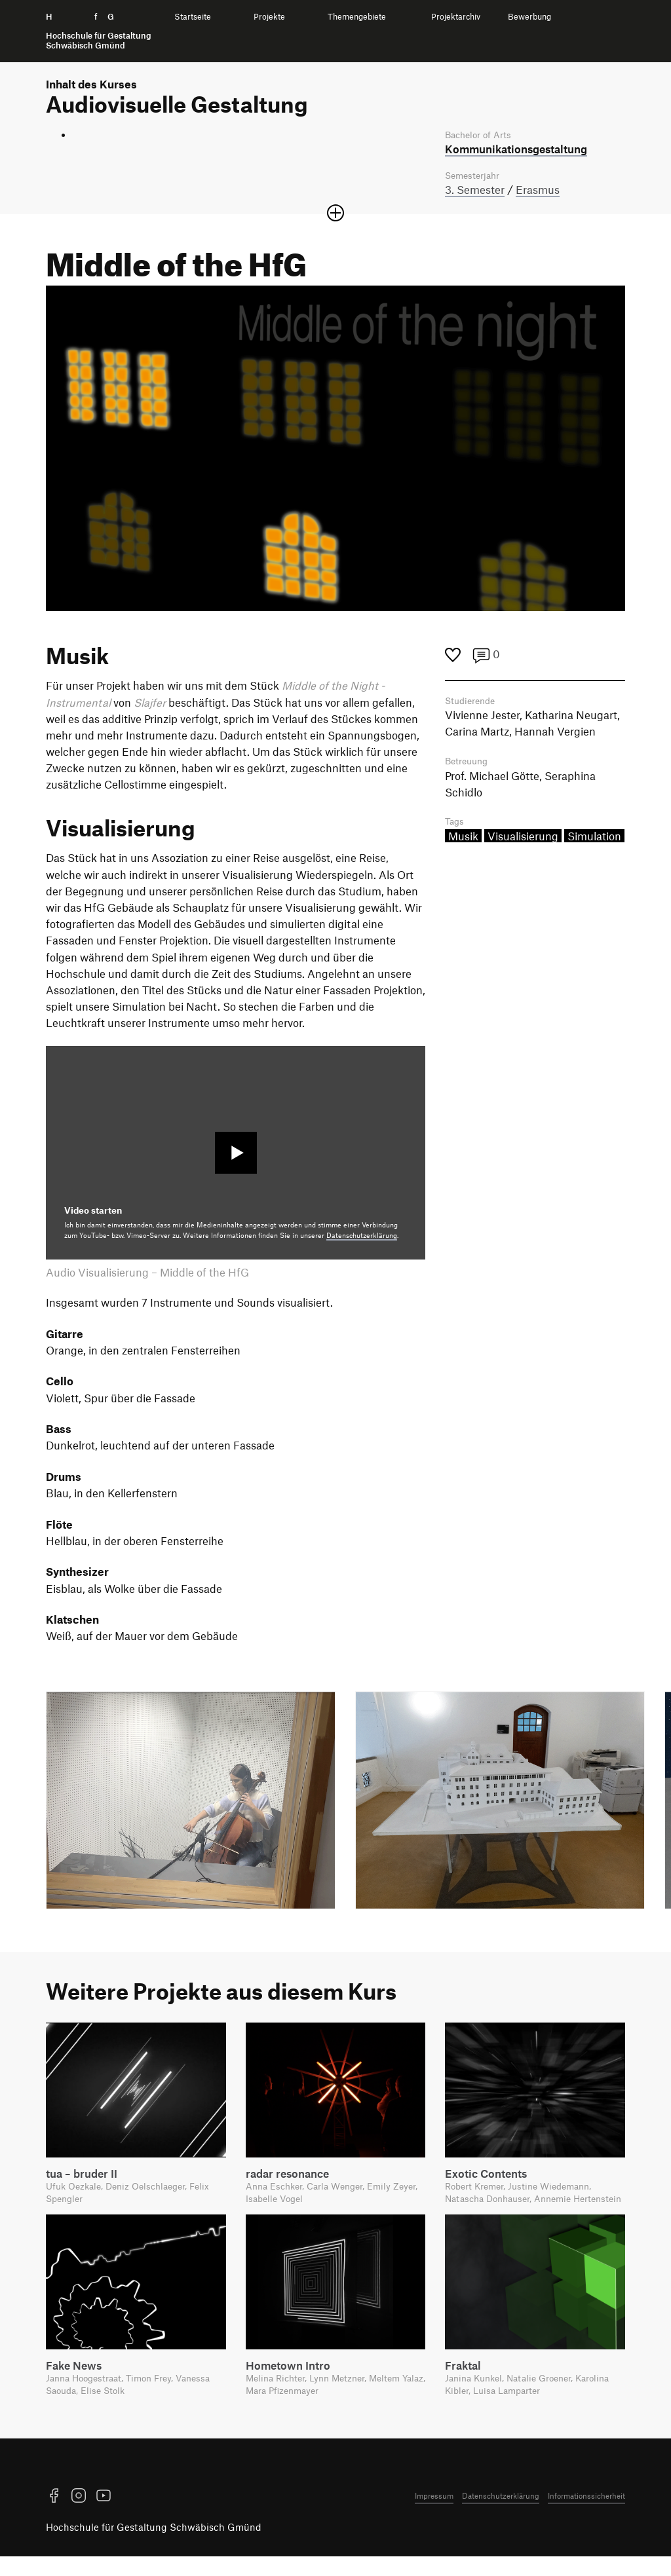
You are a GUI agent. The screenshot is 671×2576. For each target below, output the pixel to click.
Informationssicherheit (586, 2515)
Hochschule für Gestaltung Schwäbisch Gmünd (153, 2546)
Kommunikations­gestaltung (516, 149)
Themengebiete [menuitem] (357, 17)
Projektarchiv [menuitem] (455, 17)
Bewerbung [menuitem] (529, 17)
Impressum (434, 2515)
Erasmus (538, 191)
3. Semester (475, 191)
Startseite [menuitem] (192, 17)
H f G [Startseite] (98, 31)
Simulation (594, 840)
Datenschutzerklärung (361, 1237)
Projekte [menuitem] (269, 17)
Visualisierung (523, 840)
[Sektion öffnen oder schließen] (335, 215)
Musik (463, 840)
